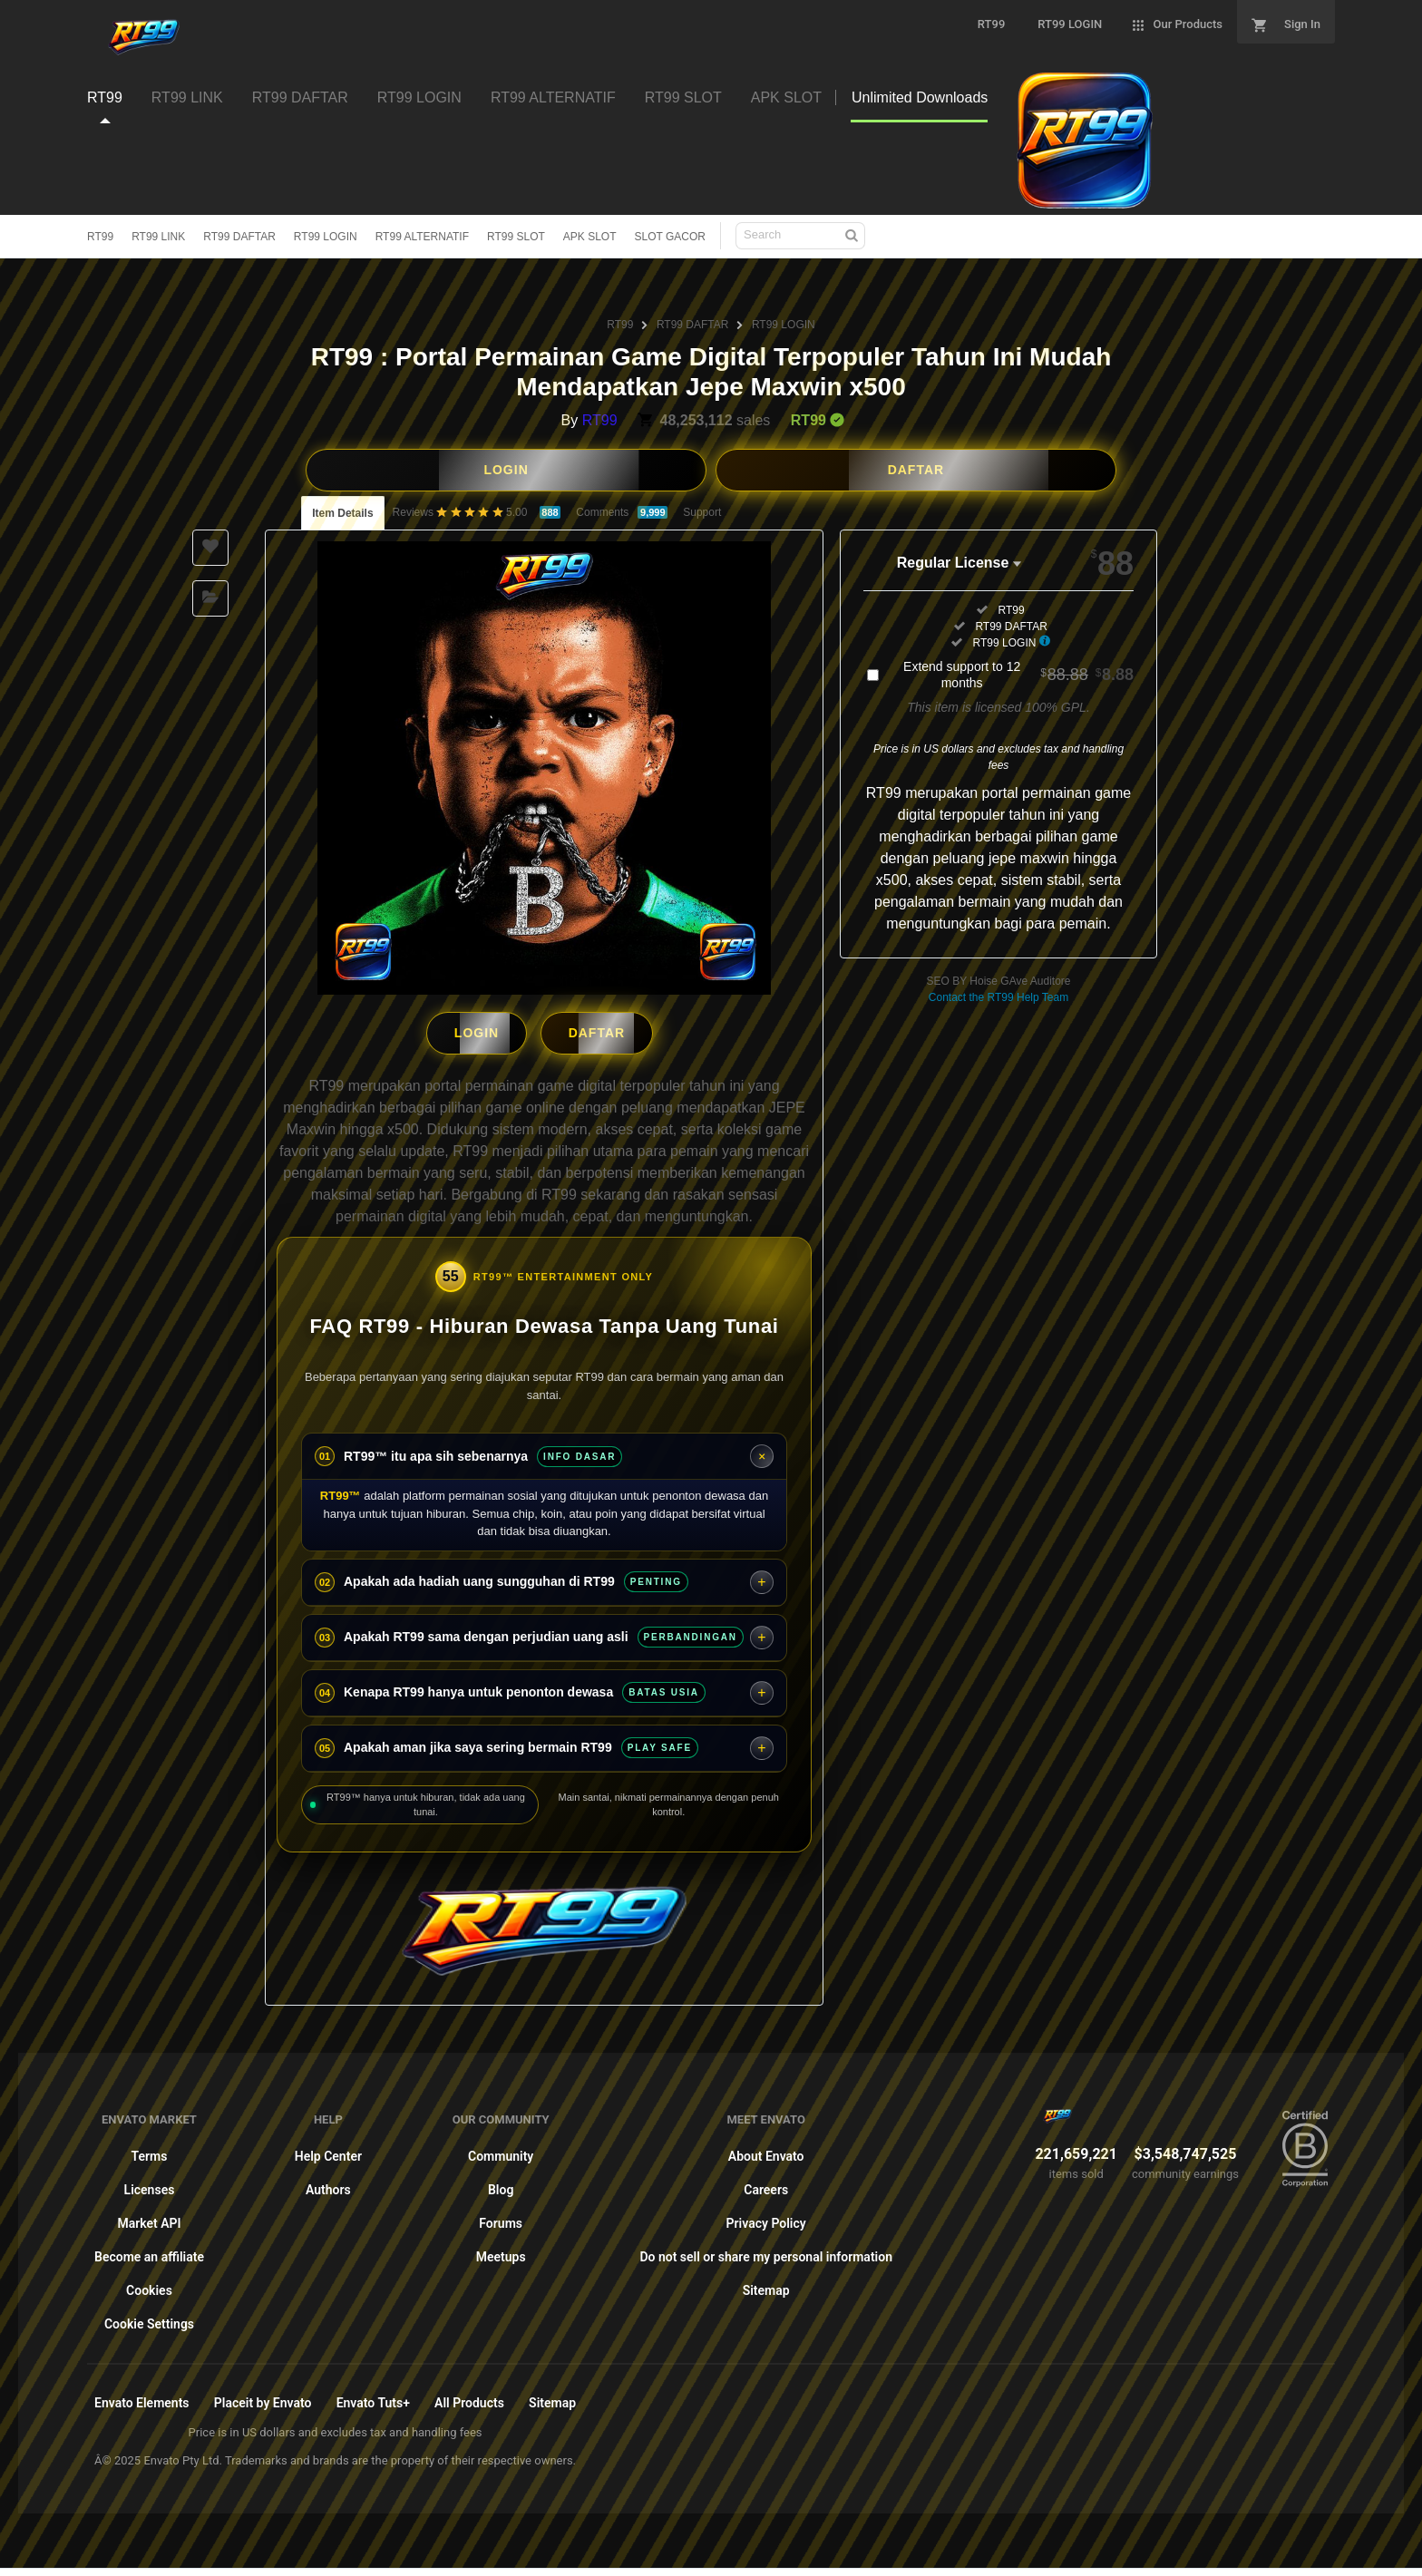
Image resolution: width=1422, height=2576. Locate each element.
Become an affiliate (149, 2250)
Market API (148, 2217)
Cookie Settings (149, 2317)
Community (500, 2150)
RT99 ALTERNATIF (422, 236)
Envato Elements (142, 2396)
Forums (500, 2217)
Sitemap (766, 2284)
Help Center (328, 2150)
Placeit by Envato (263, 2396)
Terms (149, 2150)
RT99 (100, 236)
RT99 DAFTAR (239, 236)
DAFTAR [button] (916, 469)
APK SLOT (590, 236)
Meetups (501, 2250)
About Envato (766, 2150)
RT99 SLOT (516, 236)
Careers (766, 2183)
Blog (500, 2183)
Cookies (149, 2284)
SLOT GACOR (670, 236)
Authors (328, 2183)
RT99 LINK (158, 236)
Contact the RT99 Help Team (998, 997)
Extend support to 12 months (1018, 674)
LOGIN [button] (505, 469)
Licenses (149, 2183)
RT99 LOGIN (325, 236)
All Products (469, 2396)
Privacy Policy (766, 2217)
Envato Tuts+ (373, 2396)
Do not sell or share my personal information (765, 2250)
